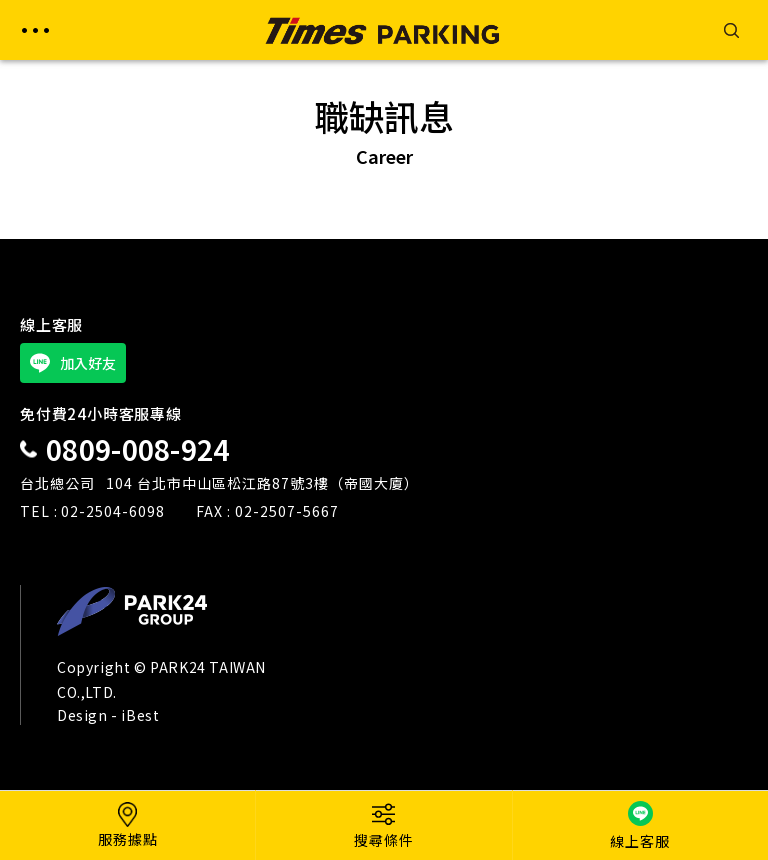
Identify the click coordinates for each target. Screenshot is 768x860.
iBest (140, 715)
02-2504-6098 (113, 511)
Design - (89, 715)
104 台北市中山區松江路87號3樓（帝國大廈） (262, 483)
